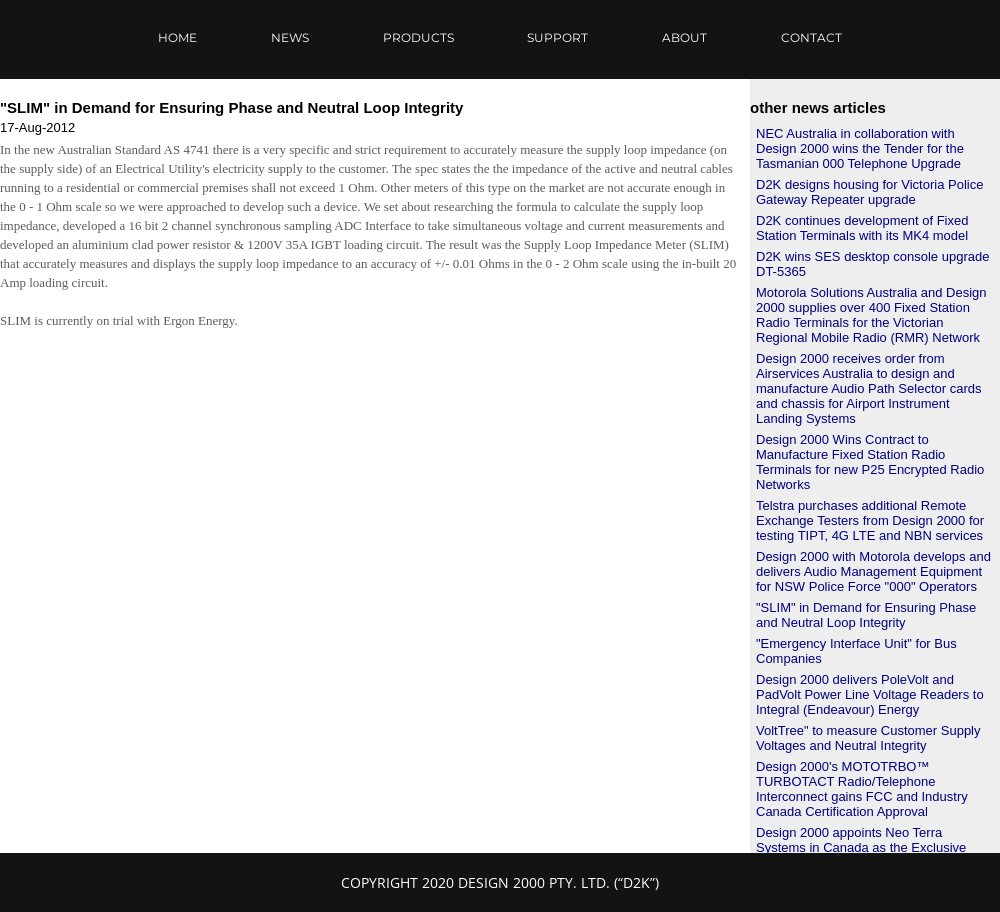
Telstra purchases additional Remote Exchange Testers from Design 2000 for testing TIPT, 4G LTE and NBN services (870, 520)
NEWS (290, 37)
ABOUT (684, 37)
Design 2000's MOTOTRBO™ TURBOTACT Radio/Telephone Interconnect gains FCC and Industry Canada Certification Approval (862, 789)
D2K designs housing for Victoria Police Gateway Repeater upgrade (869, 192)
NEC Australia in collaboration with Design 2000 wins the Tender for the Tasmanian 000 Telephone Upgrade (860, 148)
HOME (177, 37)
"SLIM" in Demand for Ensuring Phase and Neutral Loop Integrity (866, 615)
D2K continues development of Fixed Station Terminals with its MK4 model (862, 228)
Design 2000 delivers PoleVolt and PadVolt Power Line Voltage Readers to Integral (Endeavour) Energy (870, 694)
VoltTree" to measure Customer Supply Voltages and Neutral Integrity (868, 738)
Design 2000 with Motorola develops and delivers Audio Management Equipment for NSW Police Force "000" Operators (873, 571)
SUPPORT (557, 37)
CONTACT (811, 37)
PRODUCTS (418, 37)
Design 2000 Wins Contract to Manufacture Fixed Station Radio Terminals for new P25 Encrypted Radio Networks (870, 462)
